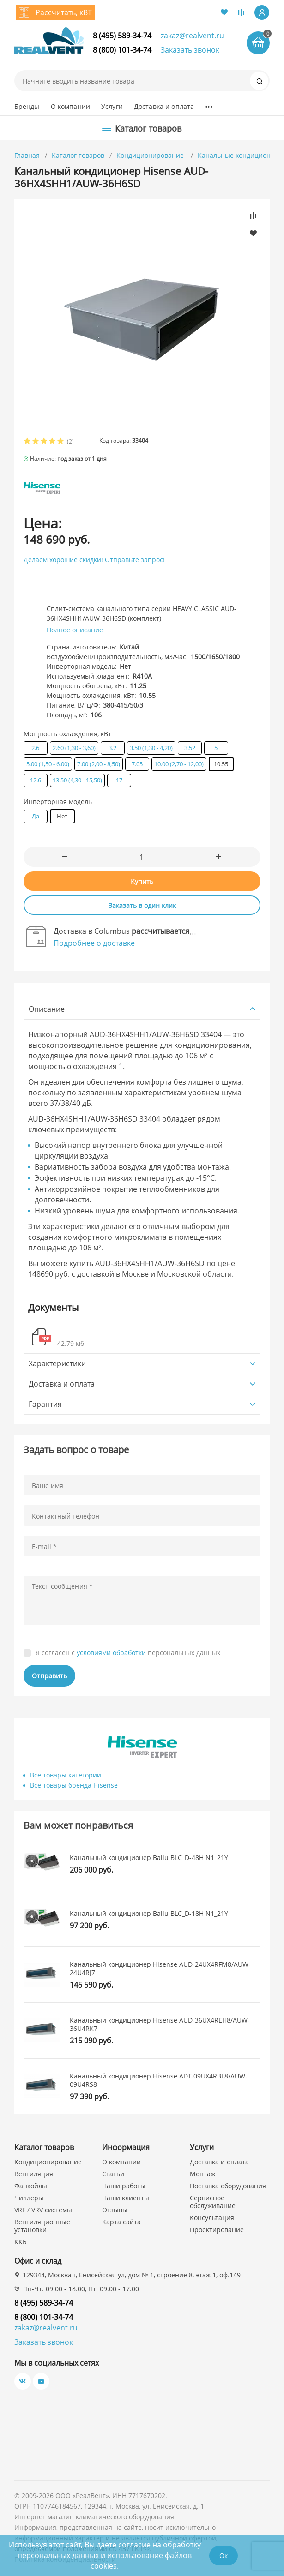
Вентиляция (33, 2173)
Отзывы (114, 2209)
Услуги (112, 106)
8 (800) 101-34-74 (122, 50)
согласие (134, 2545)
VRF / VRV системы (43, 2209)
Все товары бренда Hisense (74, 1785)
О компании (70, 106)
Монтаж (202, 2173)
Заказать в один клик (142, 905)
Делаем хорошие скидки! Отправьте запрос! (94, 559)
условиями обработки (111, 1652)
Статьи (113, 2173)
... (208, 104)
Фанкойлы (30, 2185)
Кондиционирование (151, 155)
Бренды (27, 106)
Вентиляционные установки (42, 2225)
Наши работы (123, 2185)
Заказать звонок (190, 50)
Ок (223, 2555)
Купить (142, 881)
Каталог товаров (78, 155)
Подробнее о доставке (94, 943)
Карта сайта (121, 2221)
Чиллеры (28, 2197)
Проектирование (217, 2229)
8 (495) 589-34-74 (122, 35)
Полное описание (75, 629)
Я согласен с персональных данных (128, 1653)
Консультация (212, 2217)
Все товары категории (65, 1775)
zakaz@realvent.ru (192, 35)
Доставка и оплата (164, 106)
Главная (27, 155)
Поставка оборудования (228, 2185)
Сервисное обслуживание (213, 2201)
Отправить (49, 1675)
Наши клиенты (125, 2197)
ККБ (20, 2241)
